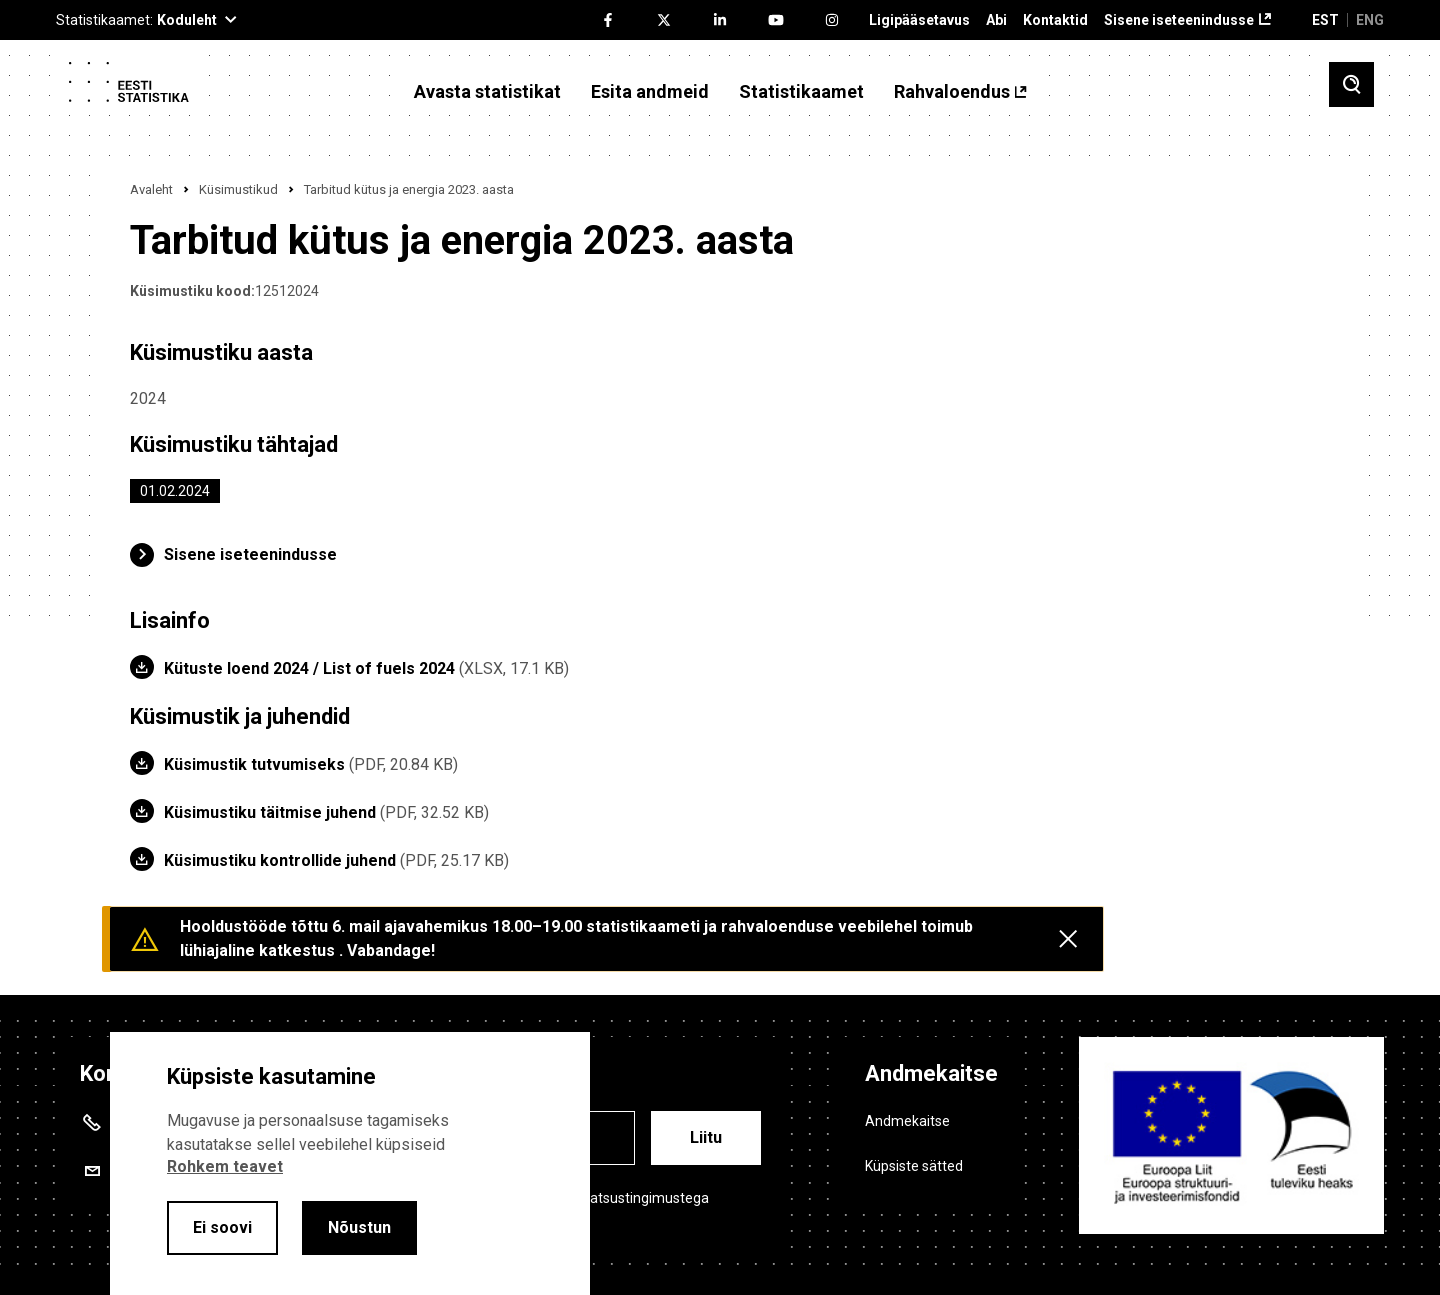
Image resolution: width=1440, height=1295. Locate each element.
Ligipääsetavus (919, 20)
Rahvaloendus (952, 92)
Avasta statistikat (487, 92)
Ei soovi (222, 1227)
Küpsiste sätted (914, 1166)
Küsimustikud (238, 189)
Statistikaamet (801, 92)
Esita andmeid (650, 92)
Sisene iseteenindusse (1179, 20)
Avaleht (151, 189)
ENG (1370, 20)
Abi (996, 20)
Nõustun (359, 1227)
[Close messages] (1068, 939)
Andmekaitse (907, 1121)
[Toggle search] (1351, 84)
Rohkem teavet (225, 1166)
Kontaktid (1055, 20)
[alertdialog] (350, 1163)
